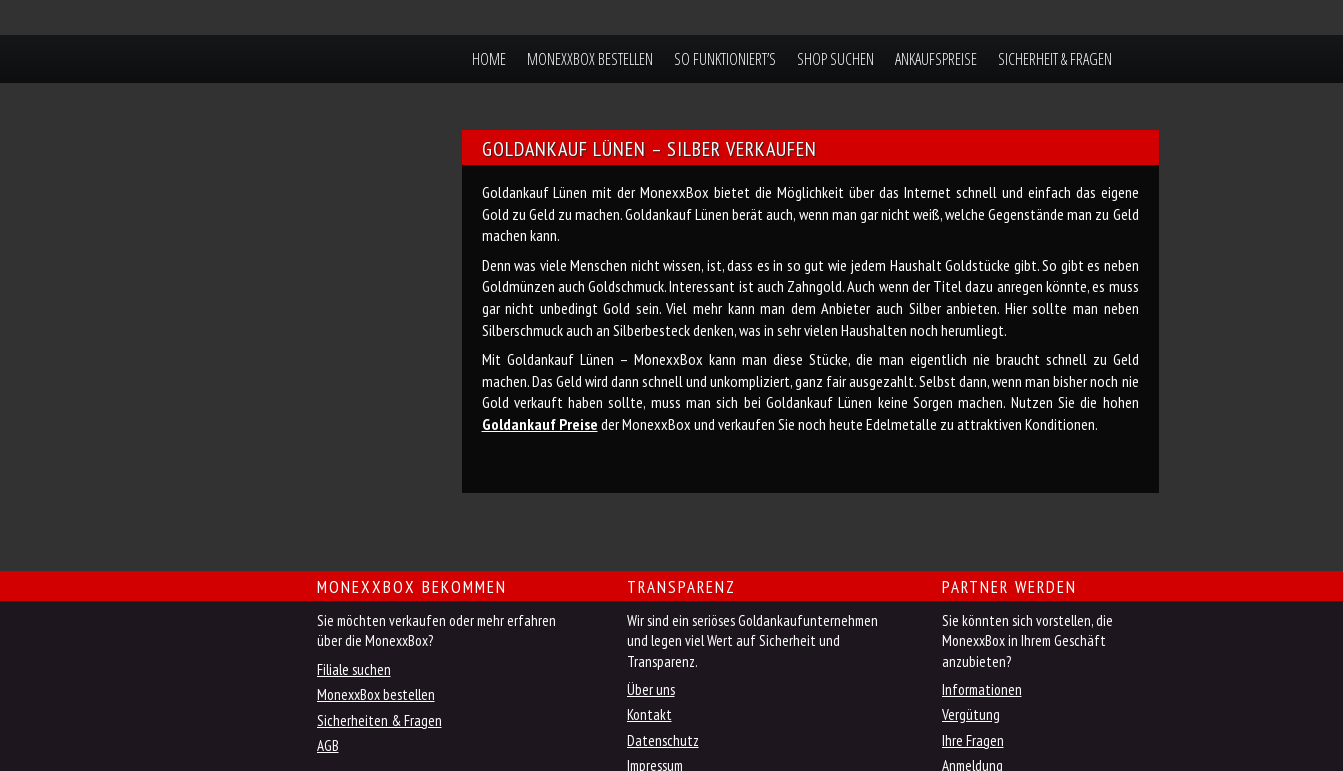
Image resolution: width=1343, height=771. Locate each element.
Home (489, 59)
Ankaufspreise (936, 59)
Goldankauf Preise (540, 424)
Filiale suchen (354, 669)
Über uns (651, 689)
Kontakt (649, 714)
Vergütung (971, 714)
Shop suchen (835, 59)
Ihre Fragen (973, 740)
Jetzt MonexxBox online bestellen (236, 600)
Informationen (982, 689)
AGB (328, 745)
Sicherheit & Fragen (1055, 59)
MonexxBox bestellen (590, 59)
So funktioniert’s (725, 59)
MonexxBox (300, 59)
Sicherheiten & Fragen (379, 720)
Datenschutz (663, 740)
